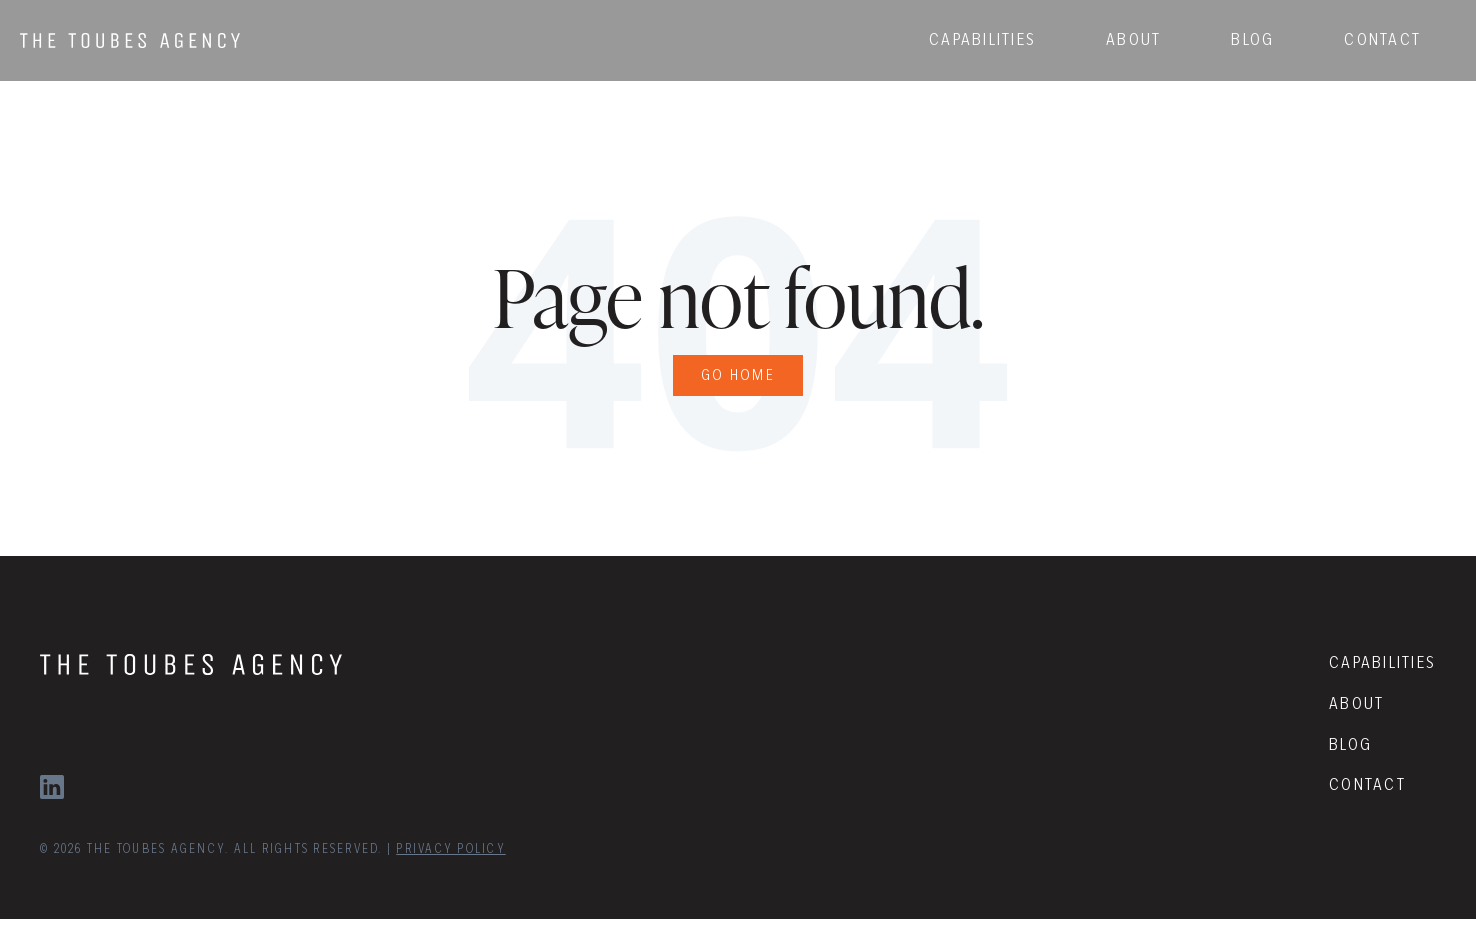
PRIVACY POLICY (451, 855)
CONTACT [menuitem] (1362, 34)
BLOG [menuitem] (1232, 34)
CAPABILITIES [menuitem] (962, 34)
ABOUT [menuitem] (1113, 34)
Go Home (738, 378)
